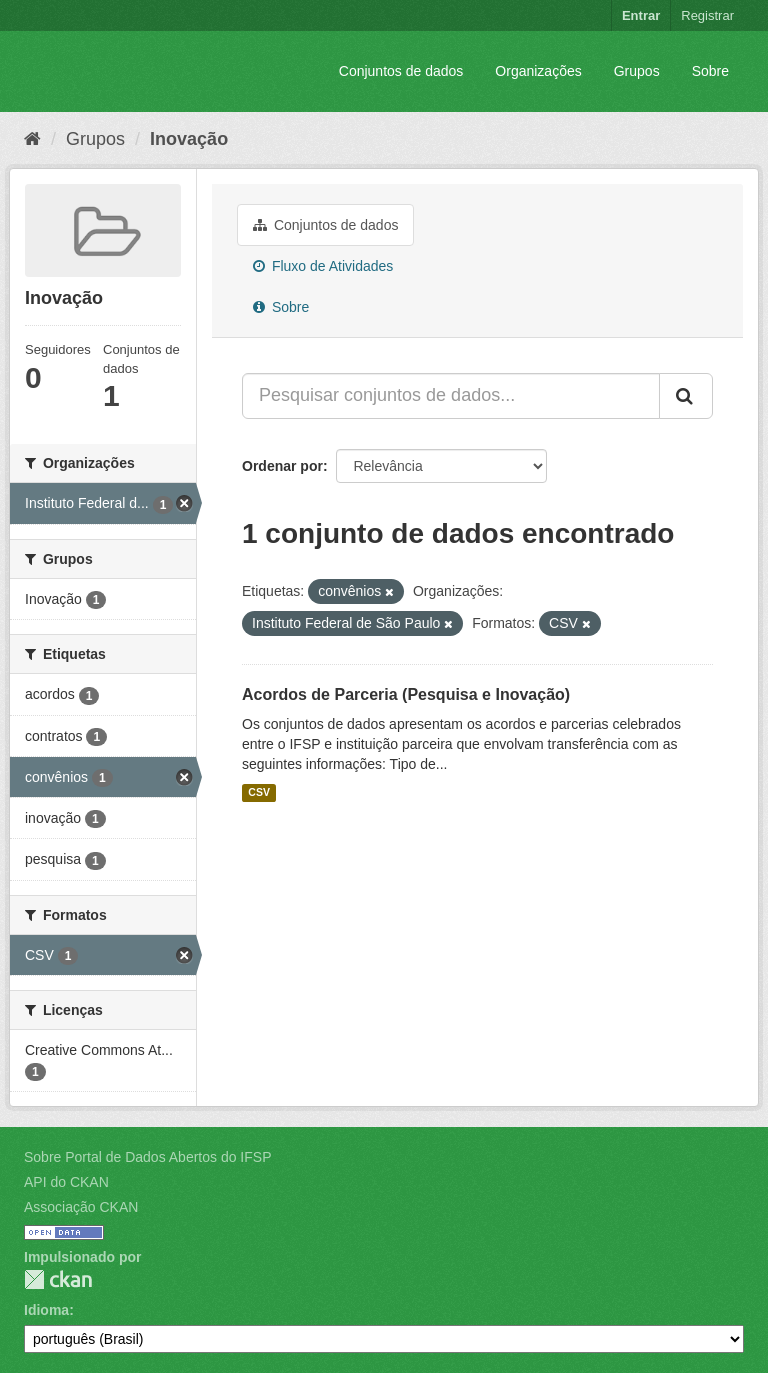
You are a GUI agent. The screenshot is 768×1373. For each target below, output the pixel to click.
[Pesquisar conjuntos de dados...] (451, 396)
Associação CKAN (81, 1207)
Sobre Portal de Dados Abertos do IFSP (147, 1157)
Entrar (641, 15)
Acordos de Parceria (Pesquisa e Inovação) (406, 694)
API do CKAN (66, 1182)
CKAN (58, 1279)
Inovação (189, 139)
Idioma (46, 1310)
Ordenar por (282, 466)
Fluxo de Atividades (323, 266)
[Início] (32, 139)
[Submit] (686, 396)
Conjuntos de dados (401, 71)
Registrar (707, 15)
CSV (259, 793)
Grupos (637, 71)
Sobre (710, 71)
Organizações (538, 71)
